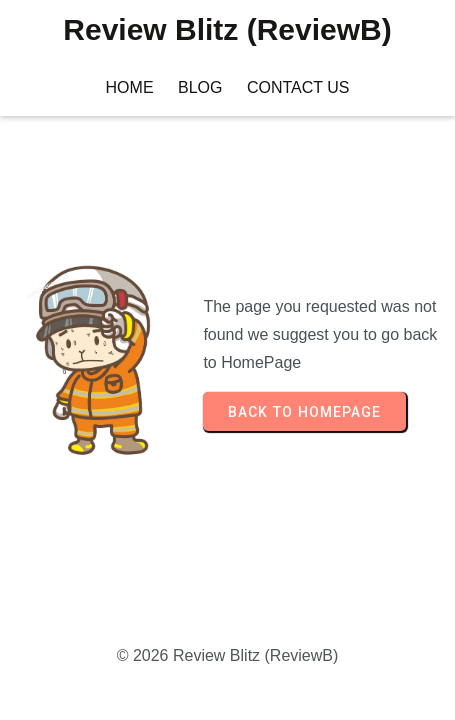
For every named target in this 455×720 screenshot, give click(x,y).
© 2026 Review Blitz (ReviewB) (228, 655)
